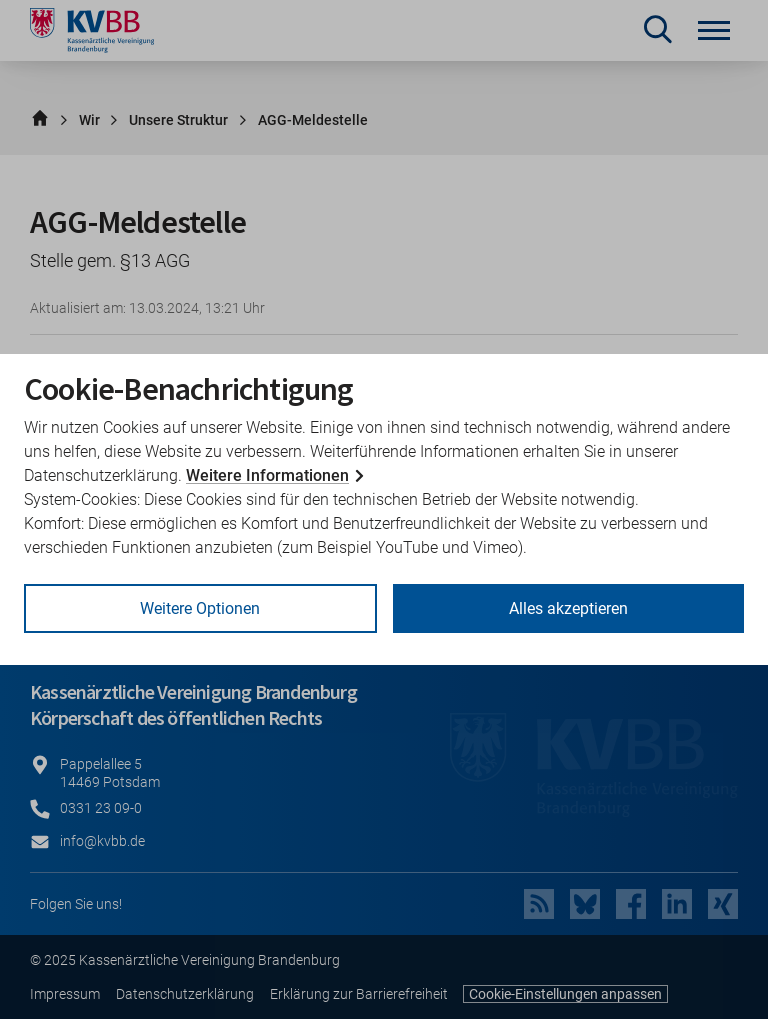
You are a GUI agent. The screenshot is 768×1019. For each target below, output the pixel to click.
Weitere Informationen (267, 475)
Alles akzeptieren (568, 608)
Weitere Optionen (200, 608)
